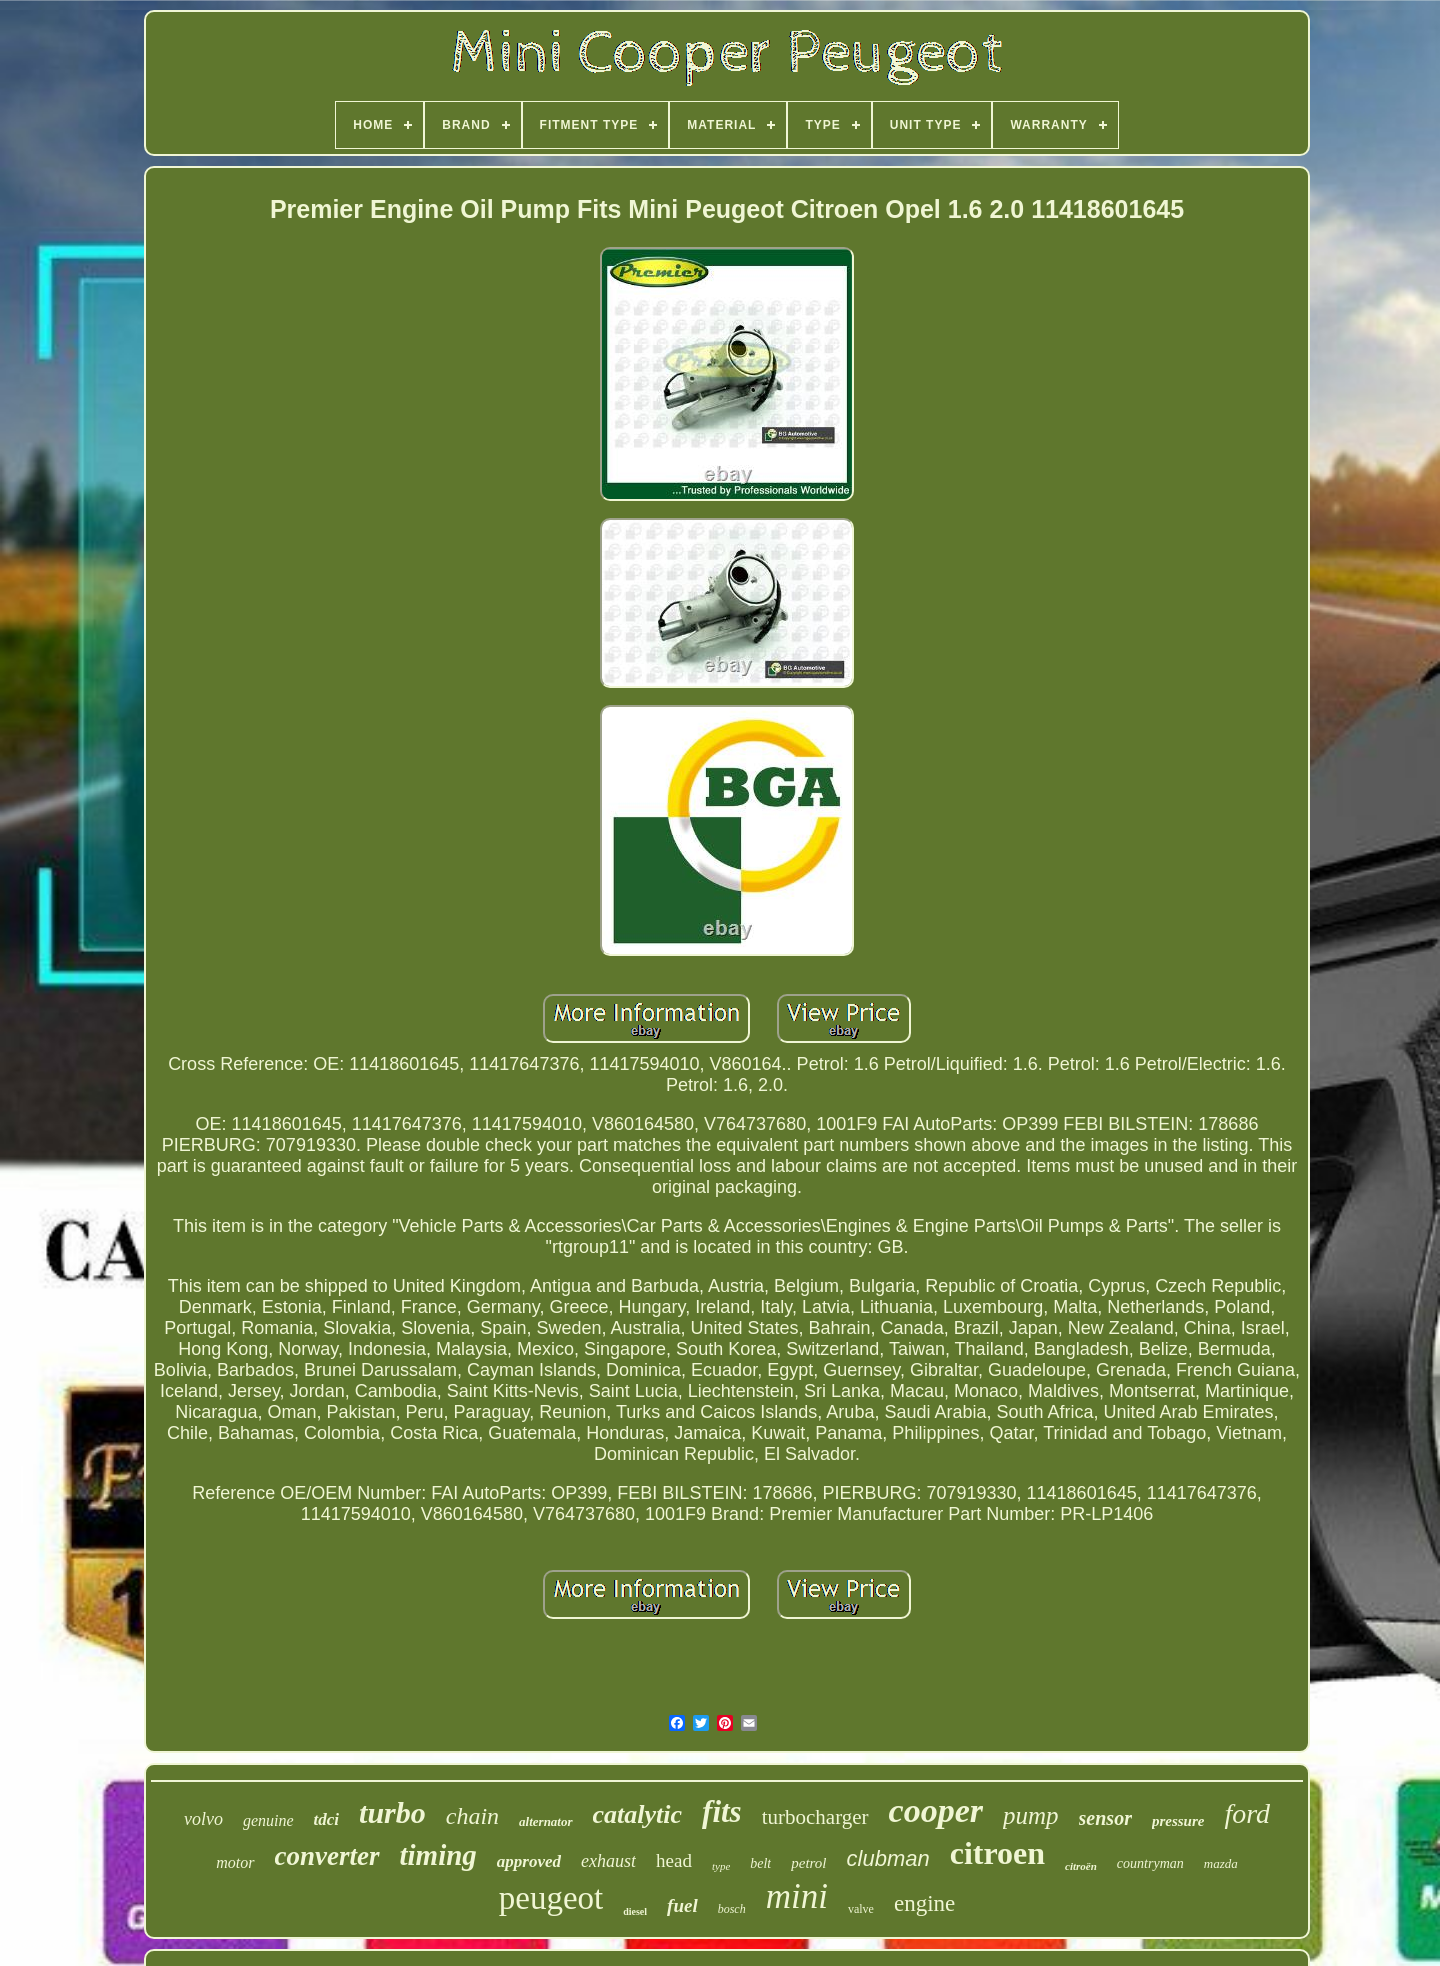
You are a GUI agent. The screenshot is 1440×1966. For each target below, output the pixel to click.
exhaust (608, 1861)
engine (924, 1903)
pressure (1178, 1821)
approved (529, 1861)
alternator (545, 1821)
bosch (732, 1909)
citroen (997, 1853)
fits (722, 1811)
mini (797, 1896)
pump (1031, 1815)
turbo (392, 1812)
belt (760, 1863)
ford (1247, 1813)
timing (438, 1855)
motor (235, 1862)
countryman (1150, 1863)
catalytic (638, 1814)
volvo (203, 1819)
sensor (1105, 1818)
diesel (635, 1911)
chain (472, 1816)
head (674, 1860)
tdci (327, 1819)
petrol (808, 1863)
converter (327, 1856)
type (721, 1866)
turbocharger (815, 1817)
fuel (682, 1905)
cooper (936, 1810)
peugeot (551, 1898)
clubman (888, 1858)
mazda (1221, 1863)
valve (861, 1909)
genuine (268, 1820)
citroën (1081, 1866)
